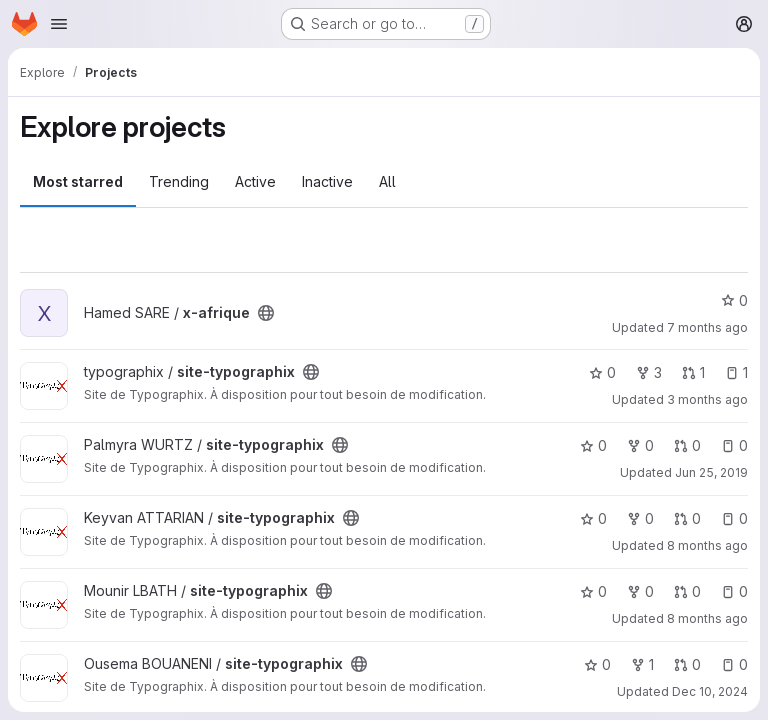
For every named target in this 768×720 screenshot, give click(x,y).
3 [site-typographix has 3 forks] (649, 372)
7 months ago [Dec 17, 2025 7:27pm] (707, 327)
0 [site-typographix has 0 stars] (602, 372)
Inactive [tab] (327, 181)
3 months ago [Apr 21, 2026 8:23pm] (707, 399)
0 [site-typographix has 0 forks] (640, 445)
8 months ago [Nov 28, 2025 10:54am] (707, 545)
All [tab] (387, 181)
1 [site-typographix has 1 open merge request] (693, 372)
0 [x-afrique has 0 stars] (734, 300)
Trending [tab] (179, 181)
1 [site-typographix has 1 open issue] (736, 372)
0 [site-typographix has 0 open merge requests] (687, 445)
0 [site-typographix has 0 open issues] (734, 445)
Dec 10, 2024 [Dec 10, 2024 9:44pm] (710, 691)
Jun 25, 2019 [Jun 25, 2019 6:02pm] (711, 472)
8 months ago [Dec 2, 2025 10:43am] (707, 618)
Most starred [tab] (78, 181)
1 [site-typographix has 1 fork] (642, 664)
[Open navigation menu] (59, 24)
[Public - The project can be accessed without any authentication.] (266, 313)
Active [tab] (255, 181)
